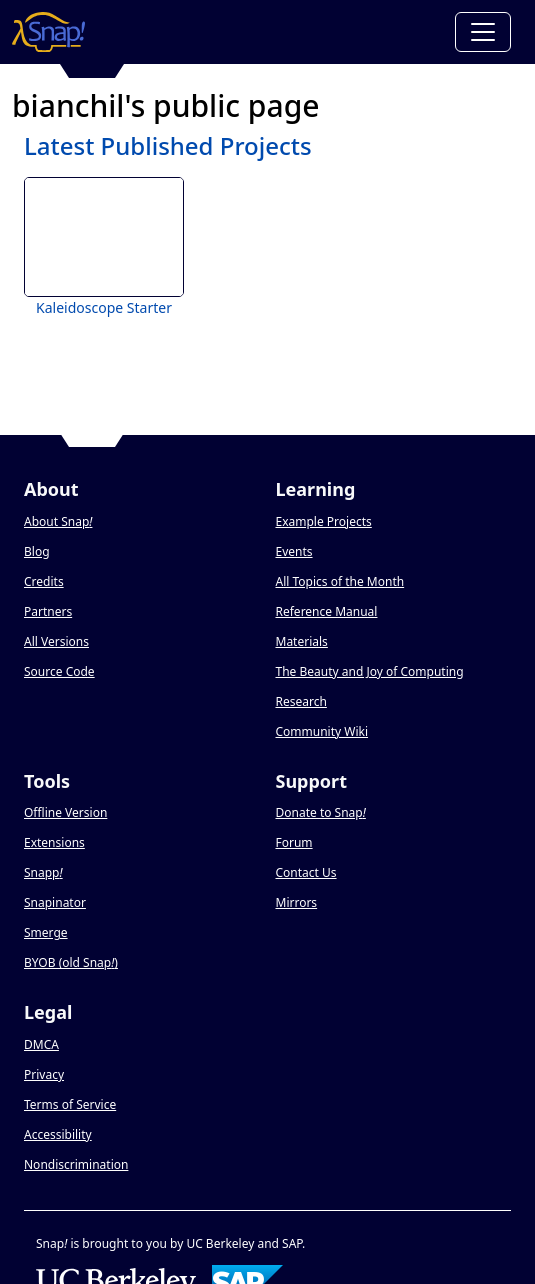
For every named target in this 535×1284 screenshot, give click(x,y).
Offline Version (65, 812)
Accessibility (58, 1134)
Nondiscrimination (76, 1164)
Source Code (59, 671)
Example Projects (324, 521)
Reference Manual (327, 611)
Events (294, 551)
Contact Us (306, 872)
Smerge (46, 932)
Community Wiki (322, 731)
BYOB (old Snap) (71, 962)
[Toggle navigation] (483, 32)
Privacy (44, 1074)
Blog (37, 551)
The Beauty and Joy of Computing (370, 671)
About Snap (58, 521)
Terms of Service (70, 1104)
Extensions (54, 842)
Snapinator (55, 902)
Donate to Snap (321, 812)
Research (301, 701)
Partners (48, 611)
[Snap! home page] (48, 32)
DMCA (41, 1044)
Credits (44, 581)
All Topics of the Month (340, 581)
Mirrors (297, 902)
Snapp (43, 872)
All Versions (56, 641)
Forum (294, 842)
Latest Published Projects (168, 145)
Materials (302, 641)
